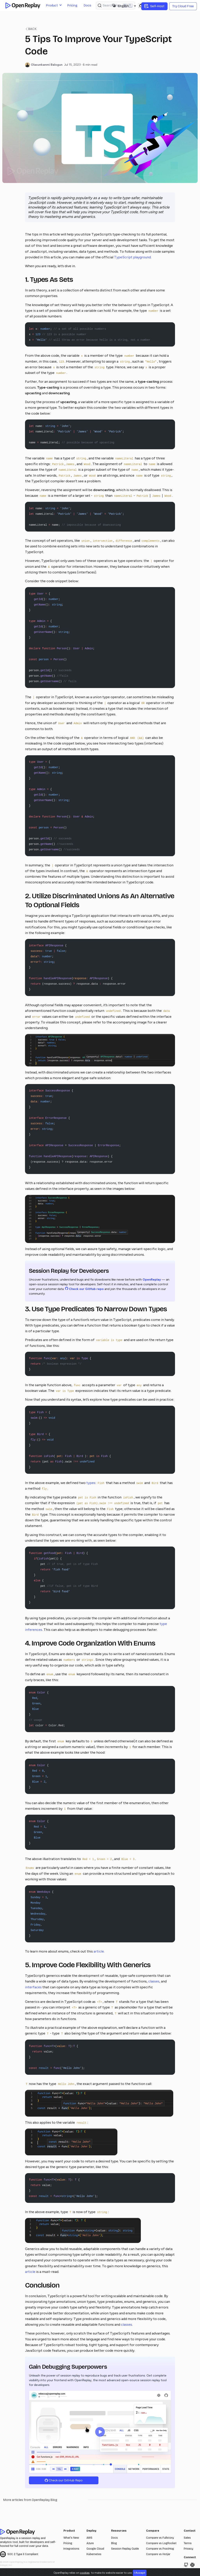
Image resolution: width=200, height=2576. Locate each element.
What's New (71, 2537)
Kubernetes (94, 2554)
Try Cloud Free (183, 6)
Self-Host (154, 6)
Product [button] (52, 5)
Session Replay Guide (125, 2548)
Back (31, 29)
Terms (188, 2543)
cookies (85, 2572)
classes (153, 1981)
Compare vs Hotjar (158, 2554)
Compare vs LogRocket (161, 2543)
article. (99, 1951)
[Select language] (127, 6)
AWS (89, 2537)
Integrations (71, 2548)
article (30, 2272)
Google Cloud (95, 2548)
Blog (114, 2543)
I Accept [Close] (139, 2572)
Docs (87, 5)
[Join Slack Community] (192, 2565)
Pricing (72, 5)
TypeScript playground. (132, 257)
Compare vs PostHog (160, 2548)
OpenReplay (152, 1279)
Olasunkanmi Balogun (46, 64)
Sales (187, 2537)
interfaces (33, 1987)
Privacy (188, 2548)
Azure (90, 2543)
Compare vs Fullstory (160, 2537)
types (90, 1483)
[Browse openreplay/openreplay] (186, 2565)
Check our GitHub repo (84, 1289)
